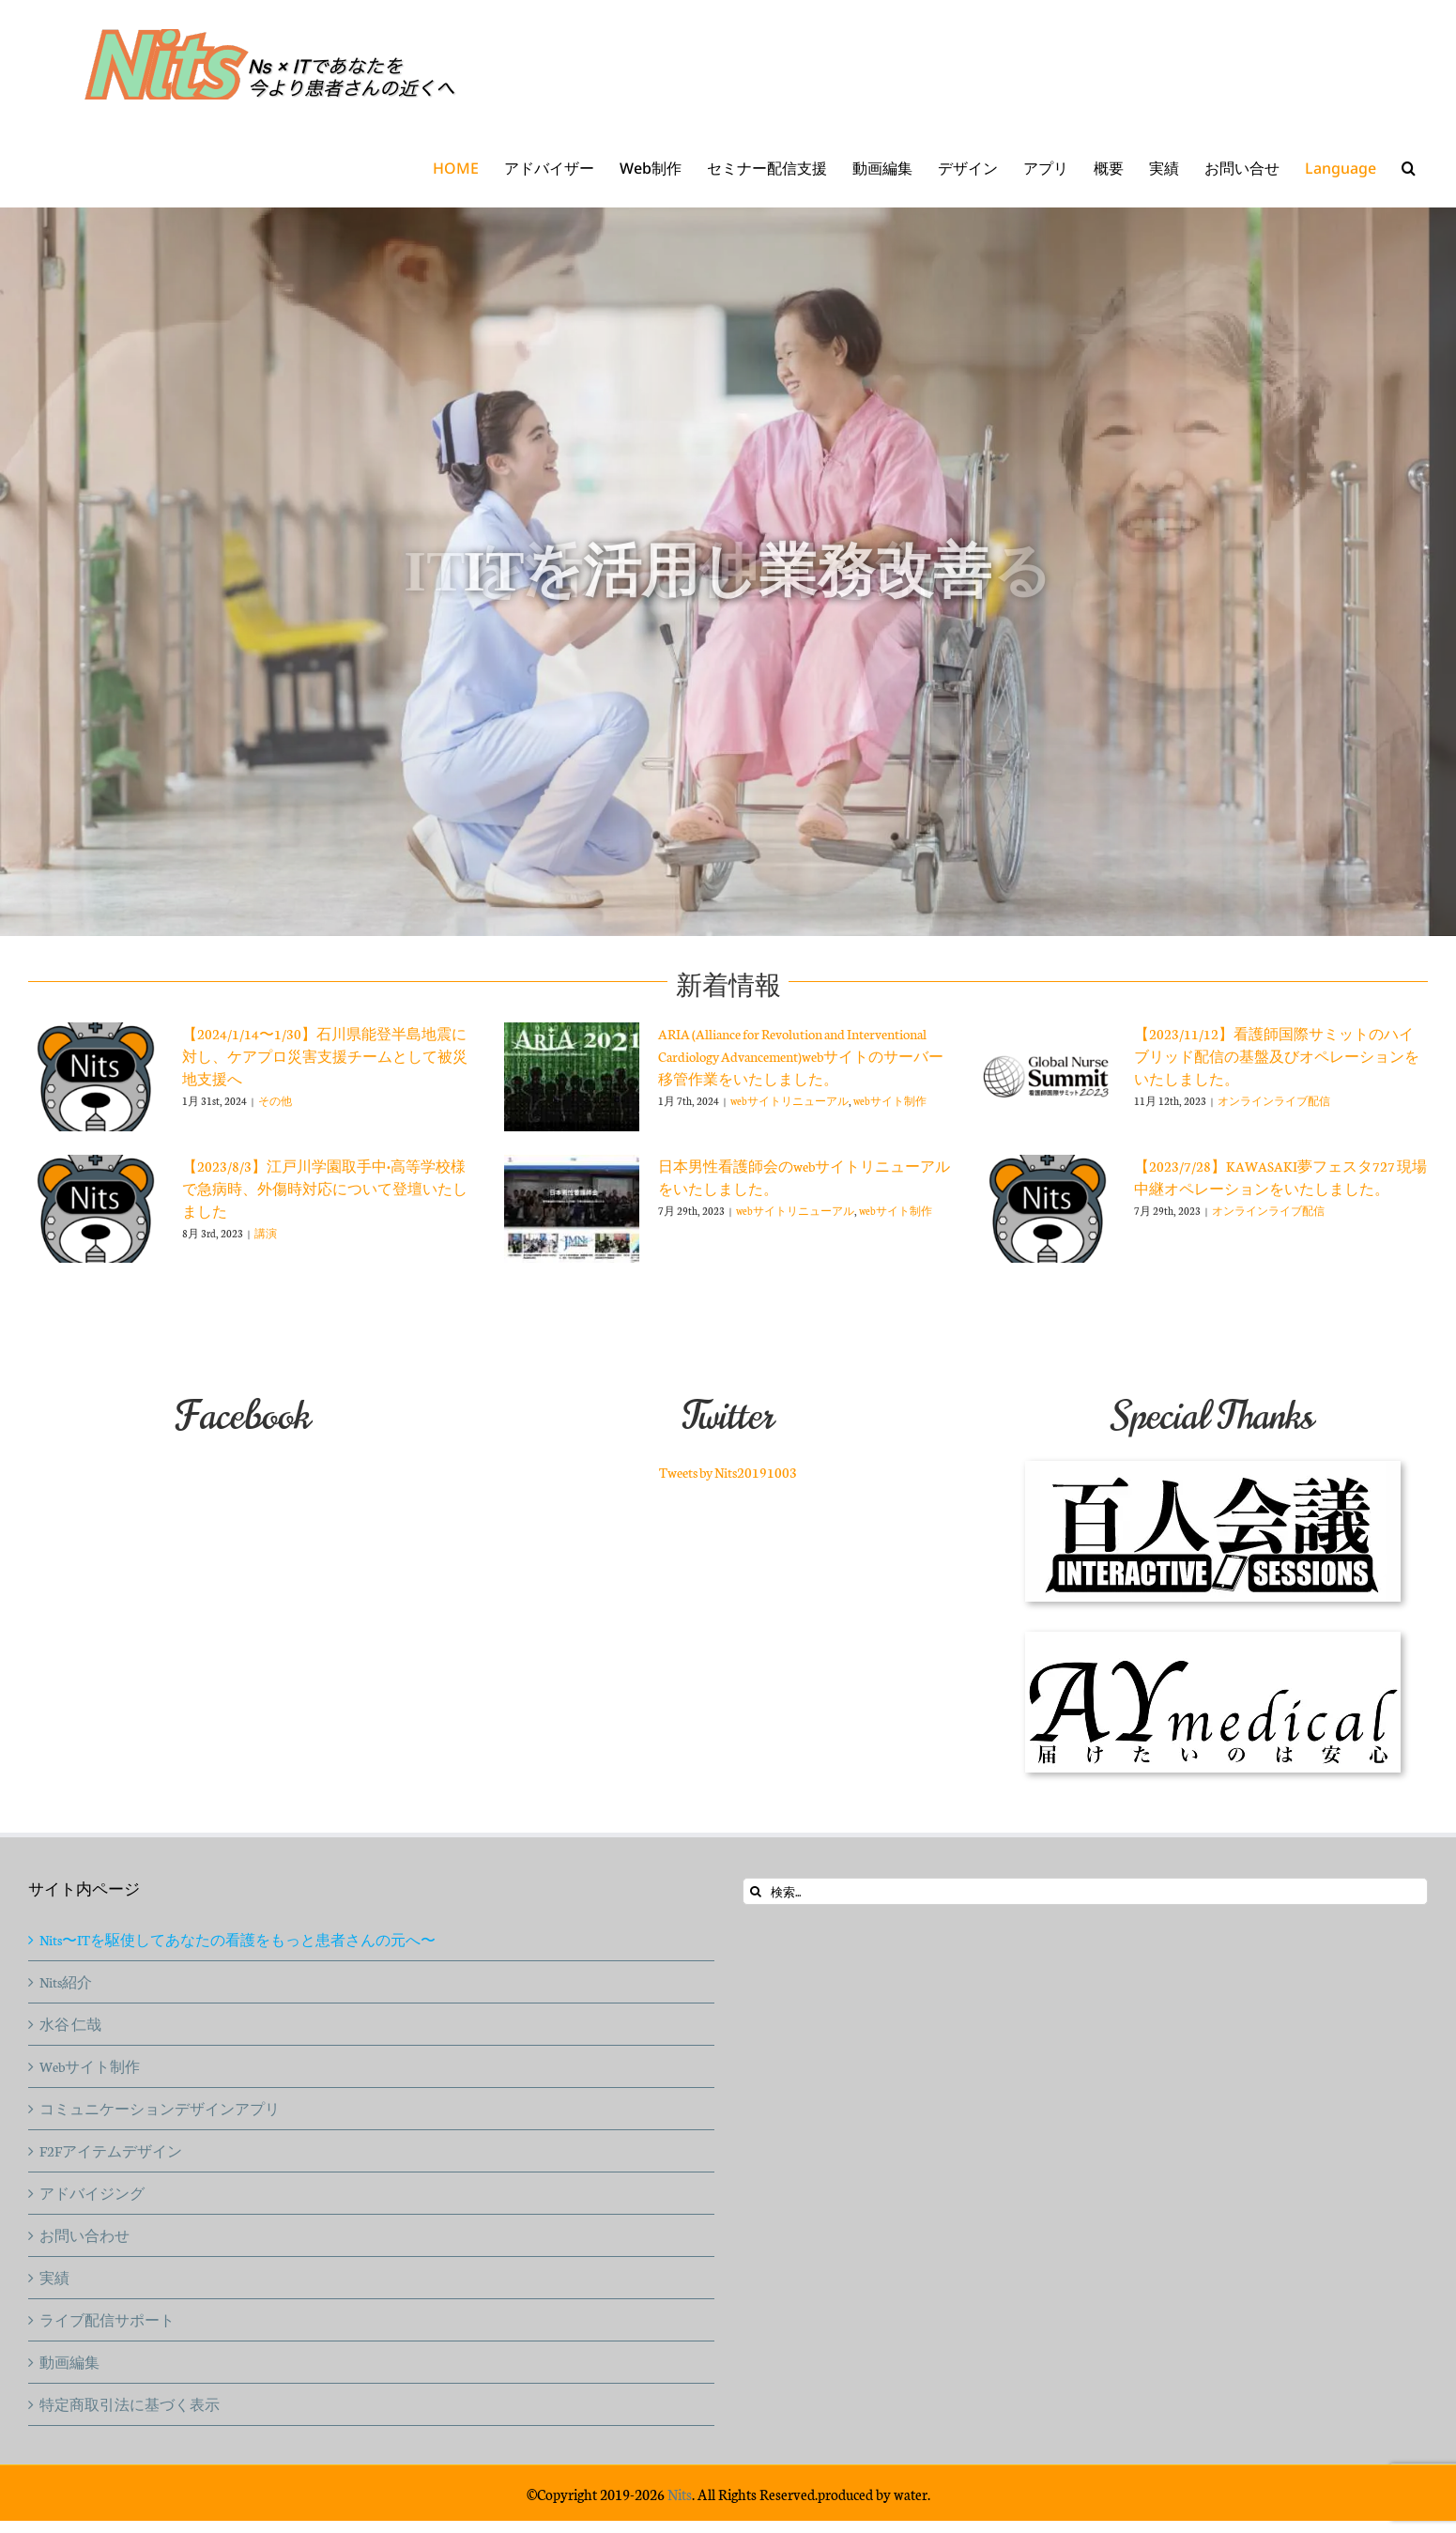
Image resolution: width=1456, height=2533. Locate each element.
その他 (275, 1101)
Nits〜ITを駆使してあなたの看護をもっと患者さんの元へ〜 (237, 1939)
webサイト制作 (890, 1101)
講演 (265, 1233)
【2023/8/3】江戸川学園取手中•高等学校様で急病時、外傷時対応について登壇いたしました (324, 1188)
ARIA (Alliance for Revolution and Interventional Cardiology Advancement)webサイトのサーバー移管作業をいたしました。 (800, 1056)
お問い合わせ (84, 2235)
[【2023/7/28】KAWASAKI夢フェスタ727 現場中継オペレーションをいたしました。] (1047, 1209)
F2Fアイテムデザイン (110, 2151)
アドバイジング (92, 2193)
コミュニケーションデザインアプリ (159, 2108)
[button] (1408, 168)
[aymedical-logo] (1213, 1639)
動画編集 (69, 2362)
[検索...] (1086, 1891)
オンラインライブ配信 (1274, 1101)
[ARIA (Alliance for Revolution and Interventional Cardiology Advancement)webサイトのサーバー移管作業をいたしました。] (571, 1076)
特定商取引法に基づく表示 (129, 2404)
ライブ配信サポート (107, 2319)
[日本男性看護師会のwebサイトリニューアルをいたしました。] (571, 1209)
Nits (679, 2494)
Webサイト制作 (89, 2066)
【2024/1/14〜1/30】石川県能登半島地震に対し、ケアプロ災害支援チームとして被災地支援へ (324, 1056)
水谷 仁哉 (70, 2024)
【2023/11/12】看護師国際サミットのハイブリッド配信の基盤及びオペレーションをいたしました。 (1276, 1056)
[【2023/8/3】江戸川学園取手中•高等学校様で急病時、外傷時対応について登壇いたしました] (95, 1209)
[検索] (756, 1891)
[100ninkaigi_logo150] (1213, 1468)
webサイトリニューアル (789, 1101)
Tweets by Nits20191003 (728, 1472)
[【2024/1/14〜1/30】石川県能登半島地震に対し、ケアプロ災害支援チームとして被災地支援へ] (95, 1076)
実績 (54, 2277)
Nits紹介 (65, 1982)
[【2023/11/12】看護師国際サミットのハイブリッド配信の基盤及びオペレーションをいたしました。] (1047, 1076)
